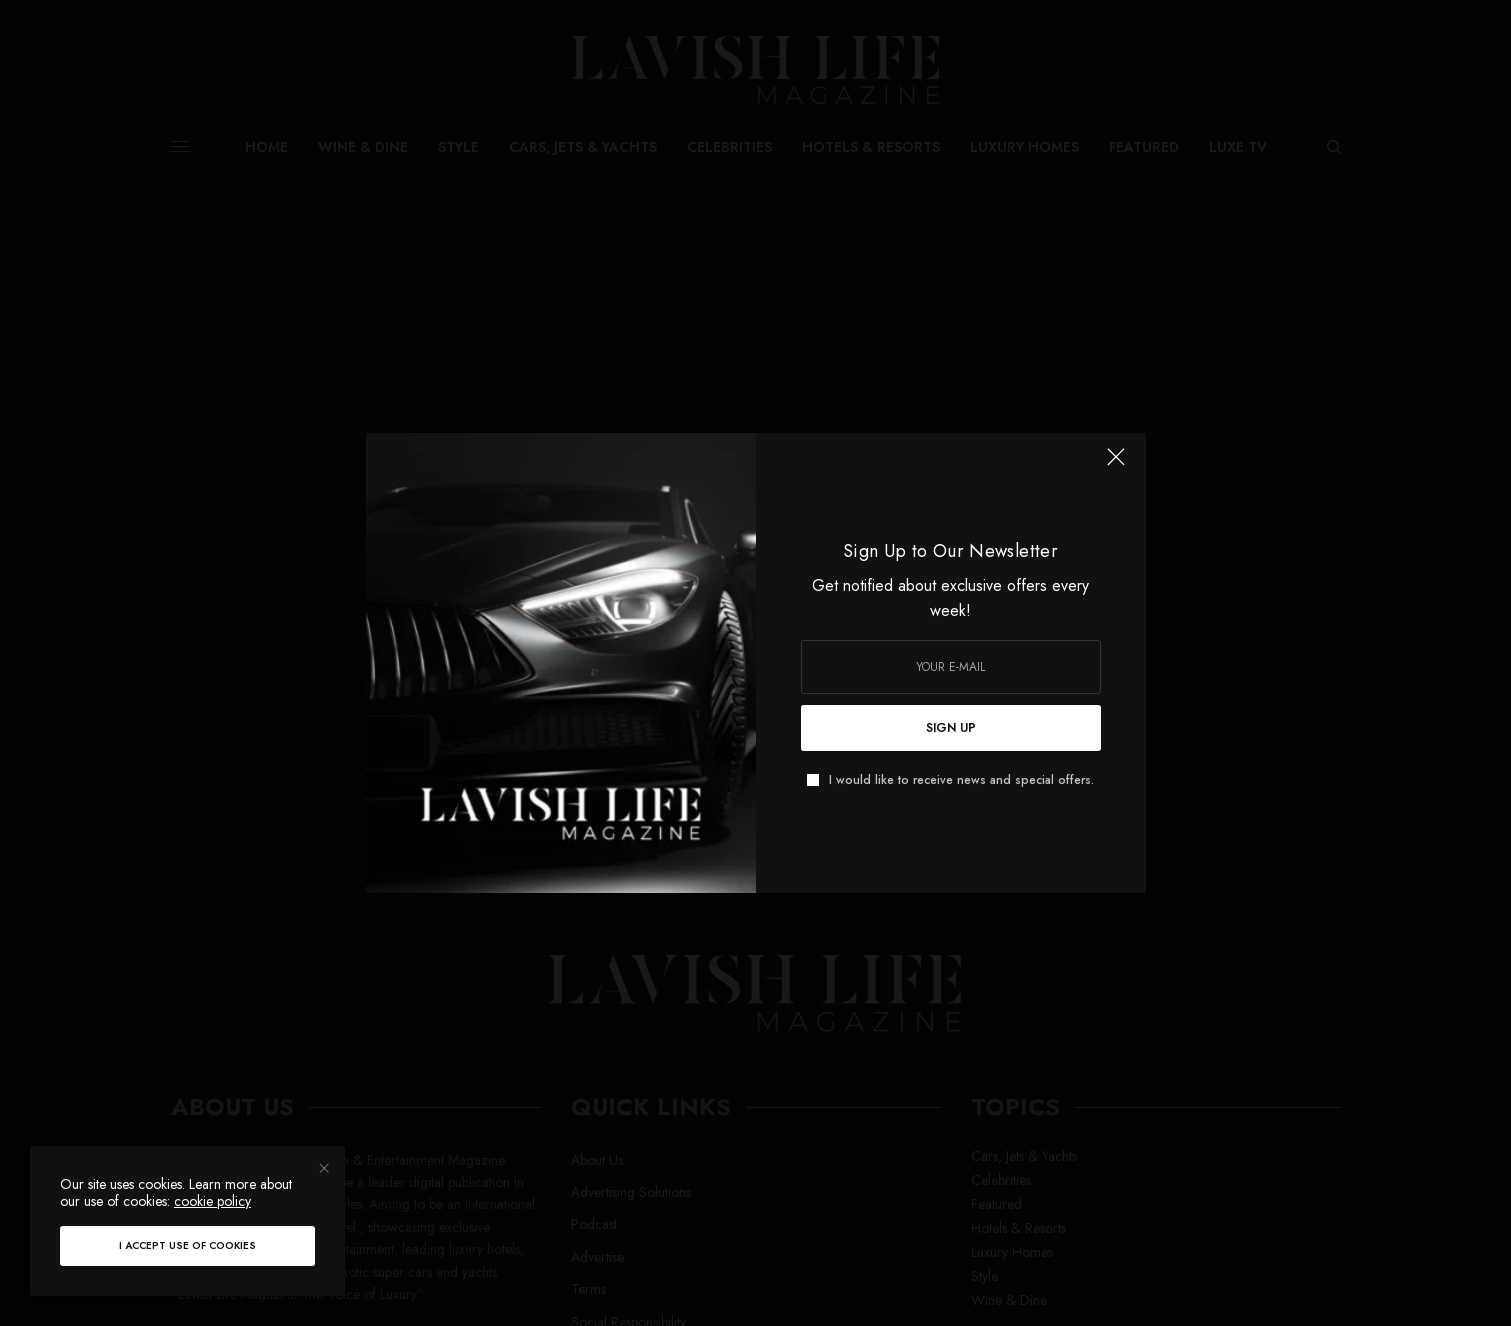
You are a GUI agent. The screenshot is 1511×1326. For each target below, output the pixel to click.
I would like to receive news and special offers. (961, 780)
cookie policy (212, 1201)
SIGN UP (951, 728)
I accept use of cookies (187, 1245)
